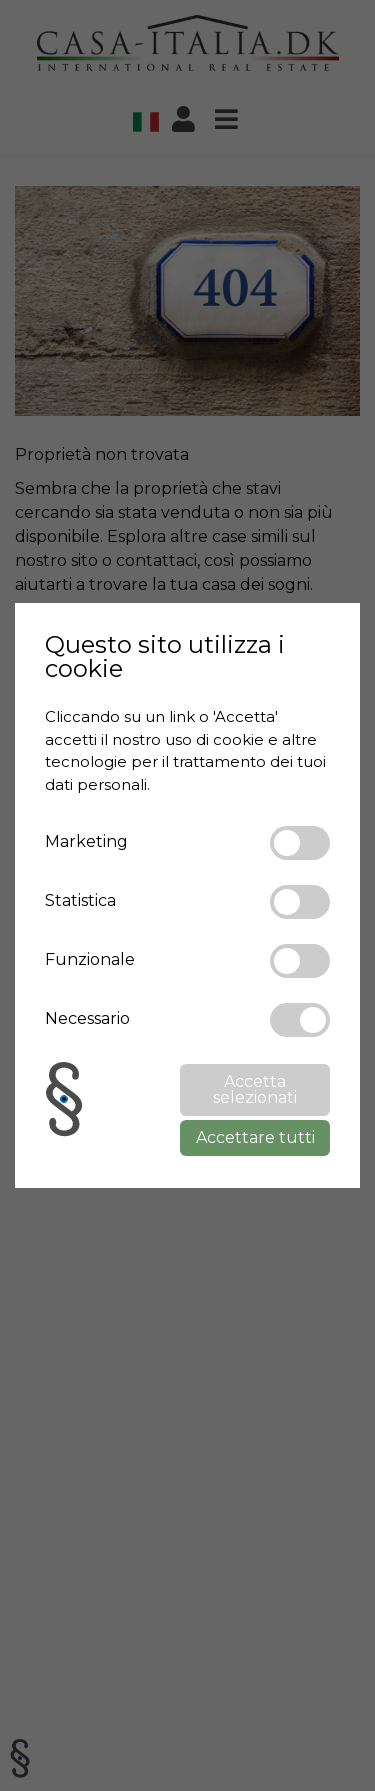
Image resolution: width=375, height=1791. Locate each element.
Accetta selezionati (255, 1089)
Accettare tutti (255, 1137)
